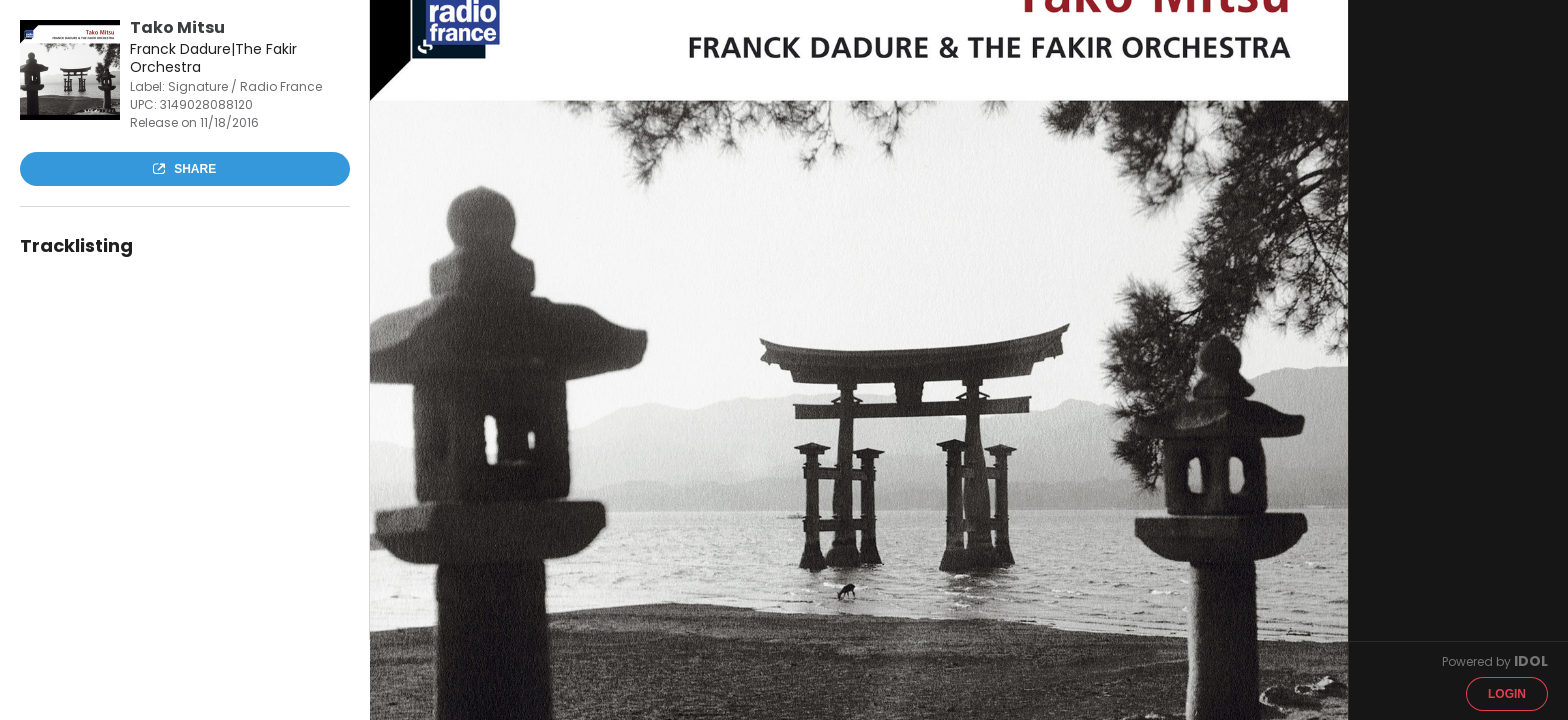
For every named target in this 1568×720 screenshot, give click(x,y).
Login (1507, 694)
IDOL (1531, 661)
